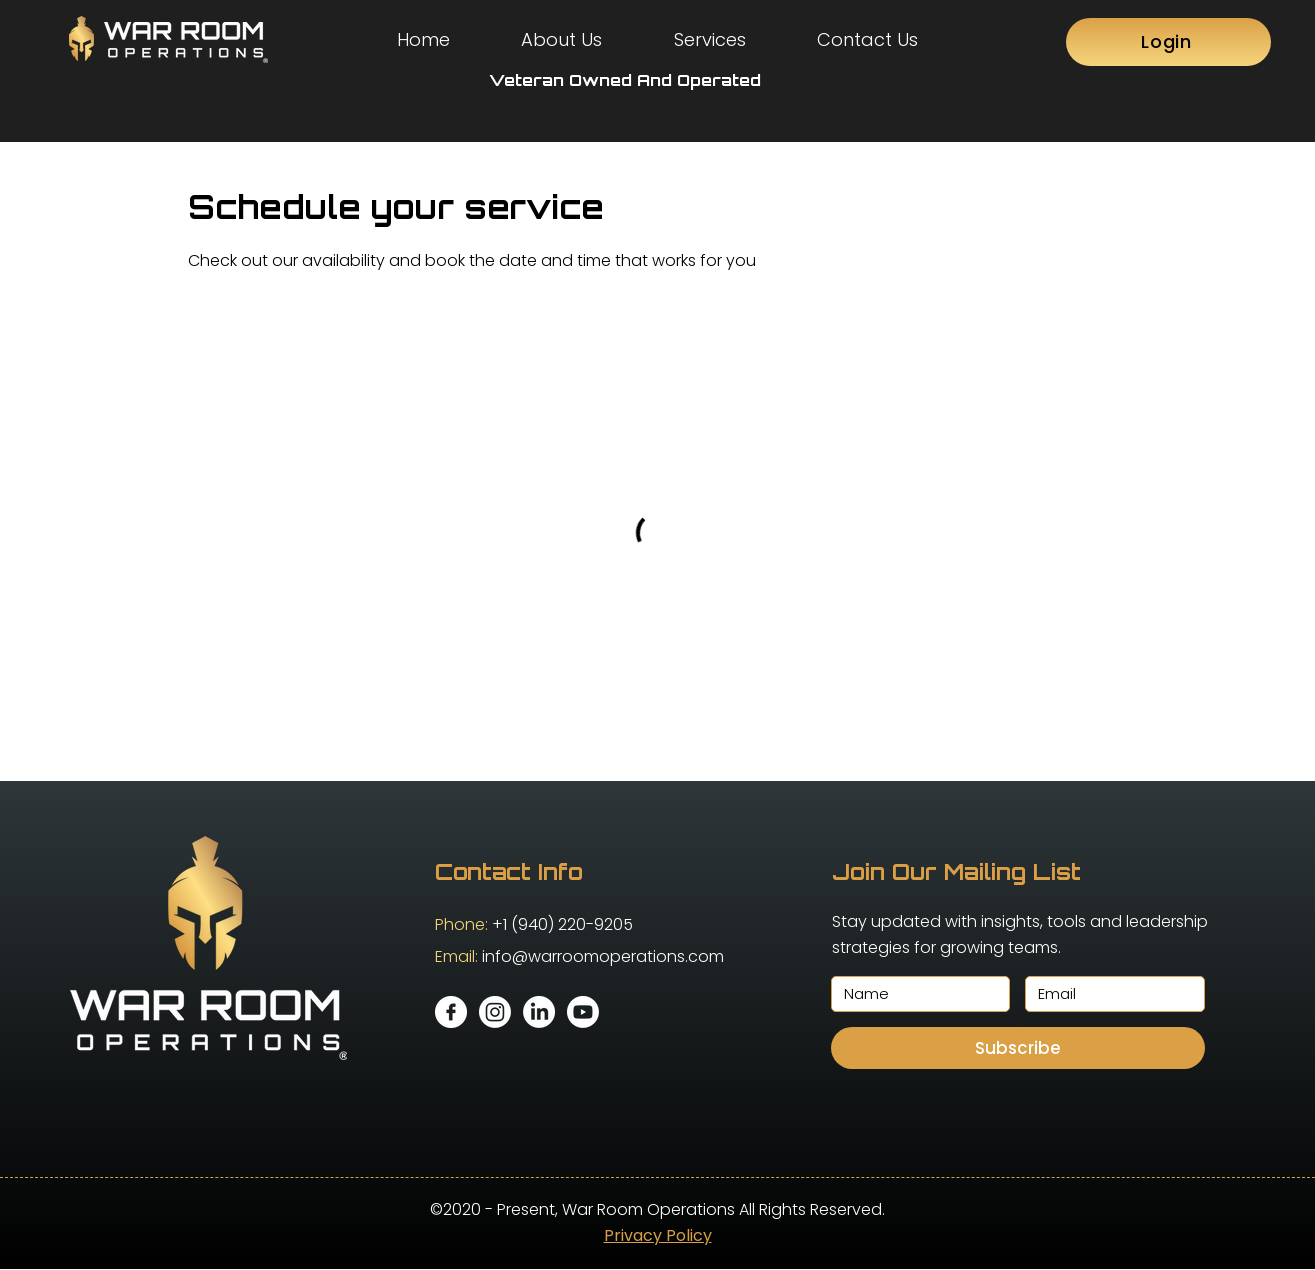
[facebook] (451, 1012)
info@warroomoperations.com (603, 956)
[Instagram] (495, 1012)
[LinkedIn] (539, 1012)
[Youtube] (583, 1012)
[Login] (1168, 42)
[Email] (1109, 994)
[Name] (915, 994)
